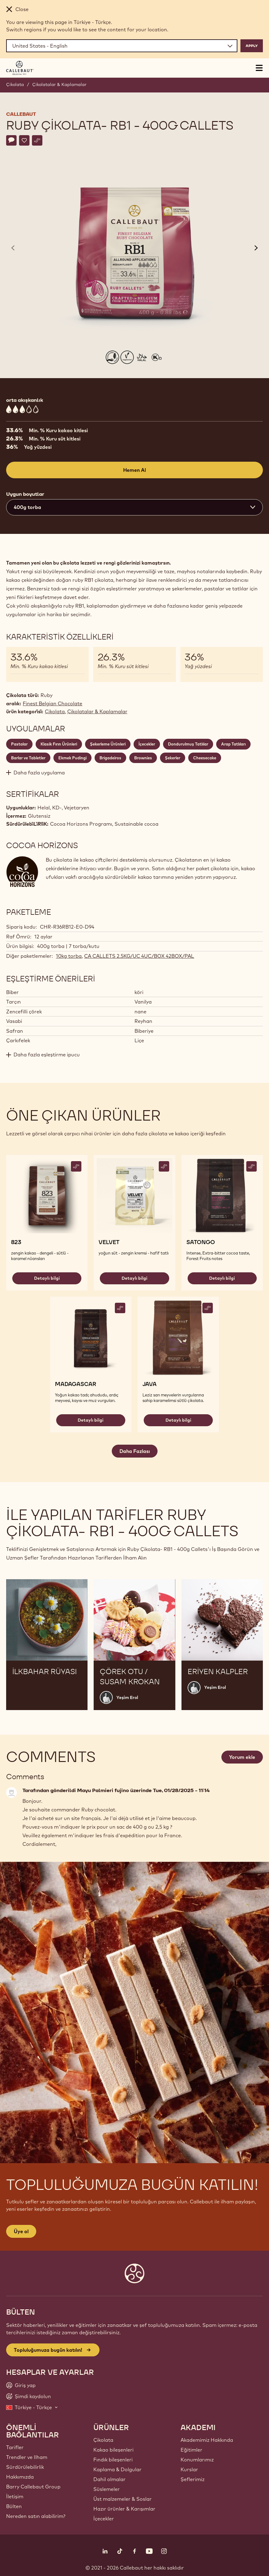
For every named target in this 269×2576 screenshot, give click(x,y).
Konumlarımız (197, 2460)
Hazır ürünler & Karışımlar (124, 2509)
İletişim (14, 2496)
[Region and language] (121, 45)
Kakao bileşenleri (113, 2450)
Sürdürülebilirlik (25, 2467)
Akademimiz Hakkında (207, 2440)
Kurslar (189, 2469)
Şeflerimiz (193, 2479)
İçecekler (103, 2518)
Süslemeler (106, 2489)
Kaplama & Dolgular (117, 2469)
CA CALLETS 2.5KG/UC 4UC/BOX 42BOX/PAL (139, 956)
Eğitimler (191, 2450)
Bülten (14, 2506)
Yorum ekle (242, 1757)
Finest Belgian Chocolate (52, 703)
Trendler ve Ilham (26, 2457)
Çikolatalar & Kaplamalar (59, 84)
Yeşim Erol (127, 1697)
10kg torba (69, 956)
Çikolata (15, 84)
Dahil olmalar (109, 2479)
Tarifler (15, 2447)
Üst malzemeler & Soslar (122, 2499)
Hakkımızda (20, 2477)
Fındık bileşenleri (113, 2460)
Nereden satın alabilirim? (35, 2516)
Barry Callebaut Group (33, 2487)
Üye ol (21, 2231)
